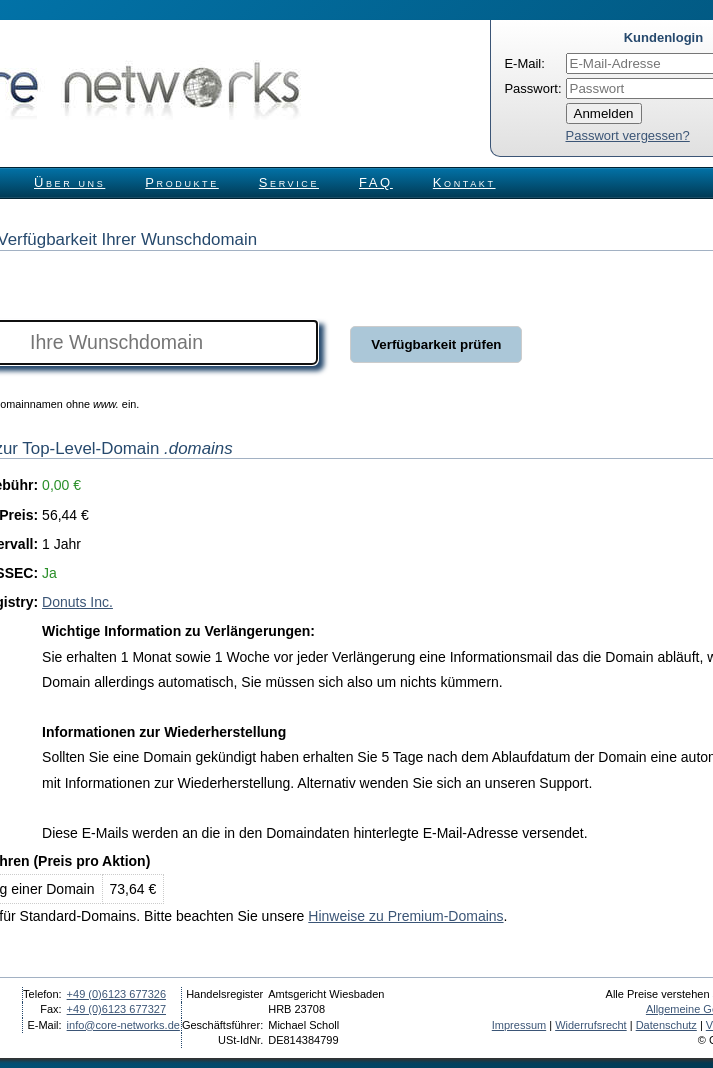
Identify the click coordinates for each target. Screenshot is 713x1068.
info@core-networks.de (123, 1025)
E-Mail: (524, 63)
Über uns (69, 182)
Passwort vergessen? (628, 135)
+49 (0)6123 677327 (116, 1009)
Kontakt (464, 182)
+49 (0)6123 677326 (116, 994)
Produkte (181, 182)
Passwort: (532, 88)
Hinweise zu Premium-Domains (405, 916)
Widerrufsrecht (591, 1025)
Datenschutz (666, 1025)
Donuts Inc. (77, 602)
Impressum (519, 1025)
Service (289, 182)
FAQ (376, 182)
